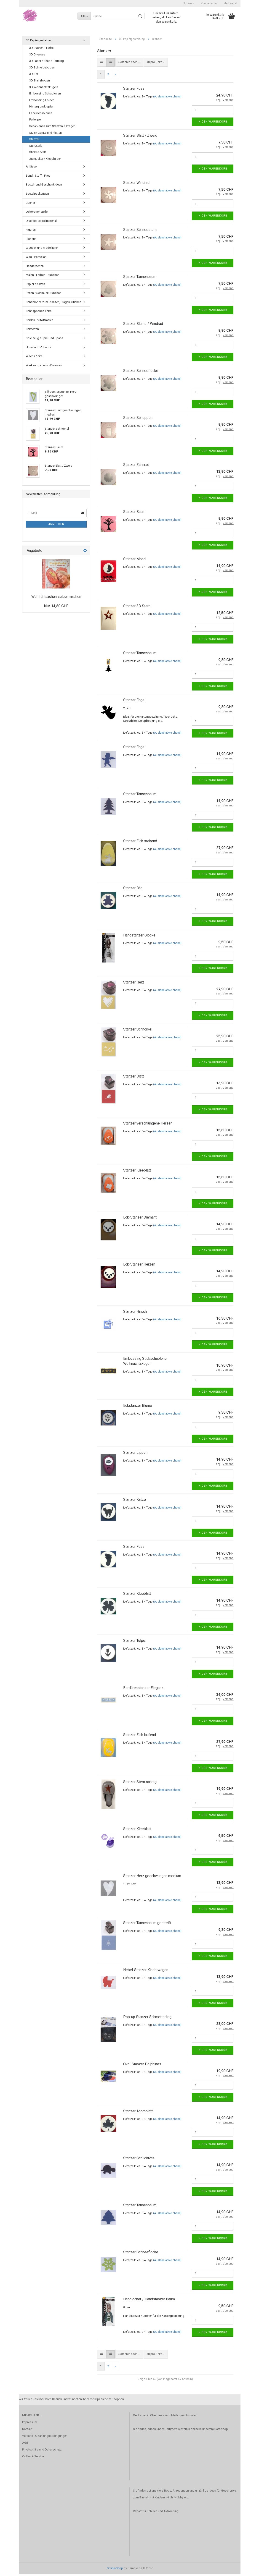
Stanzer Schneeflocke (140, 372)
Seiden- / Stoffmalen (39, 322)
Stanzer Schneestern (140, 231)
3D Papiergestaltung (39, 42)
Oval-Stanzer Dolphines (142, 2066)
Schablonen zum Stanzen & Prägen (52, 128)
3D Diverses (37, 56)
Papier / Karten (35, 286)
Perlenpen (35, 121)
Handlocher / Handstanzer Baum (149, 2301)
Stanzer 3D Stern (136, 608)
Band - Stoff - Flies (38, 177)
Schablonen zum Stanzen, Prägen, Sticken (53, 304)
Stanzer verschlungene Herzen (147, 1125)
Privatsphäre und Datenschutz (41, 2451)
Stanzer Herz (133, 984)
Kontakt (27, 2431)
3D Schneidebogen (42, 69)
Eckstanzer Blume (138, 1407)
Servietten (32, 331)
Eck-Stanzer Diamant (140, 1219)
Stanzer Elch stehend (140, 843)
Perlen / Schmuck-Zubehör (43, 295)
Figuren (31, 231)
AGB (25, 2444)
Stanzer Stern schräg (140, 1783)
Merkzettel (230, 3)
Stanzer (34, 141)
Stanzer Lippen (135, 1454)
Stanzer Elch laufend (139, 1736)
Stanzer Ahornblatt (138, 2113)
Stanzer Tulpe (134, 1642)
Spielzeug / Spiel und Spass (44, 340)
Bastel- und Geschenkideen (44, 186)
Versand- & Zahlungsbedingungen (44, 2438)
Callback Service (33, 2458)
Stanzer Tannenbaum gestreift (147, 1924)
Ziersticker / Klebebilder (45, 160)
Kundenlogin (209, 3)
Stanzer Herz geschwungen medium (152, 1877)
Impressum (29, 2424)
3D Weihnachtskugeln (43, 89)
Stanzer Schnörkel (137, 1031)
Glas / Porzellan (36, 258)
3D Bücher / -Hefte (41, 50)
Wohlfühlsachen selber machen (56, 598)
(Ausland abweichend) (167, 98)
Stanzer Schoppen (137, 419)
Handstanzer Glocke (139, 937)
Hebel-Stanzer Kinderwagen (146, 1972)
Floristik (31, 240)
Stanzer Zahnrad (136, 467)
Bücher (30, 204)
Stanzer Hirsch (135, 1313)
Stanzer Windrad (136, 184)
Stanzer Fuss (133, 90)
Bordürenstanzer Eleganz (143, 1689)
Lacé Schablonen (40, 115)
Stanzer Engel (134, 702)
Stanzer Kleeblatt (137, 1172)
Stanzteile (35, 147)
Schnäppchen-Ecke (38, 313)
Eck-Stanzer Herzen (139, 1266)
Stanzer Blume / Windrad (143, 325)
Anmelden (56, 526)
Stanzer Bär (132, 890)
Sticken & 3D (37, 154)
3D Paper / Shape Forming (46, 63)
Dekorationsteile (37, 213)
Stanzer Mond (134, 561)
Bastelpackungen (37, 195)
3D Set (33, 76)
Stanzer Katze (134, 1501)
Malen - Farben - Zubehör (42, 276)
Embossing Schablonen (45, 95)
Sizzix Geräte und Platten (45, 134)
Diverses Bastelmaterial (41, 222)
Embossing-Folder (41, 102)
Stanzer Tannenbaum (139, 278)
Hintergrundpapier (41, 108)
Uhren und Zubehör (38, 349)
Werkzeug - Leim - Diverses (44, 367)
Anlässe (31, 168)
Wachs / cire (34, 358)
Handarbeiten (35, 267)
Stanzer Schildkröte (139, 2160)
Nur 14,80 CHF (56, 608)
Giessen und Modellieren (42, 249)
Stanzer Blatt (133, 1078)
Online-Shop (115, 2570)
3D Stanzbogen (39, 82)
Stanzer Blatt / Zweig (140, 137)
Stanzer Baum (134, 514)
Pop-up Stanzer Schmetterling (147, 2019)
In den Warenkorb (212, 123)
